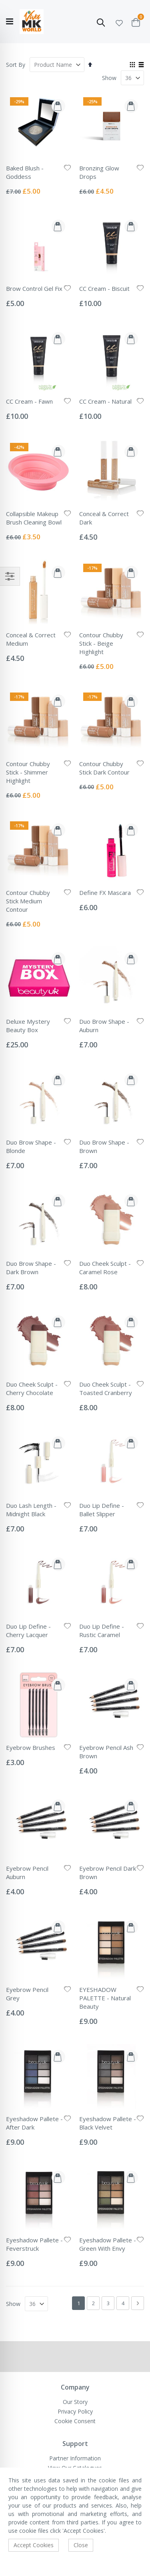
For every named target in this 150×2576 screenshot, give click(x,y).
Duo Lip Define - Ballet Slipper (101, 1509)
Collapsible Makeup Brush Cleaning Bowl (34, 518)
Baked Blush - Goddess (25, 172)
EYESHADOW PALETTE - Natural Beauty (105, 1998)
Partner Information (75, 2458)
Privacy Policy (75, 2411)
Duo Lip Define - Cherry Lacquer (28, 1630)
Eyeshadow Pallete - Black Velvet (107, 2123)
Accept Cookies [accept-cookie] (34, 2545)
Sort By (15, 64)
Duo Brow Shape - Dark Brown (31, 1267)
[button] (119, 22)
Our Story (75, 2402)
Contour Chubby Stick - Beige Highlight (101, 643)
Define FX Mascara (105, 893)
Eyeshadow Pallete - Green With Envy (107, 2244)
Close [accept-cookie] (81, 2545)
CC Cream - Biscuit (104, 288)
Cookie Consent (75, 2421)
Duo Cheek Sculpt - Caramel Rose (105, 1267)
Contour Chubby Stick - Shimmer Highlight (28, 772)
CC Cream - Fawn (29, 401)
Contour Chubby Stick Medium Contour (28, 901)
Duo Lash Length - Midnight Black (31, 1509)
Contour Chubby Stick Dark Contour (104, 768)
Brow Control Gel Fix (34, 288)
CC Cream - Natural (105, 401)
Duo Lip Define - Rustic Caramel (101, 1630)
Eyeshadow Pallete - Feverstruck (34, 2244)
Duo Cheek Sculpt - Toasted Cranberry (105, 1388)
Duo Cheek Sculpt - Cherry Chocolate (32, 1388)
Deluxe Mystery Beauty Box (28, 1025)
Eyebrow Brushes (30, 1747)
